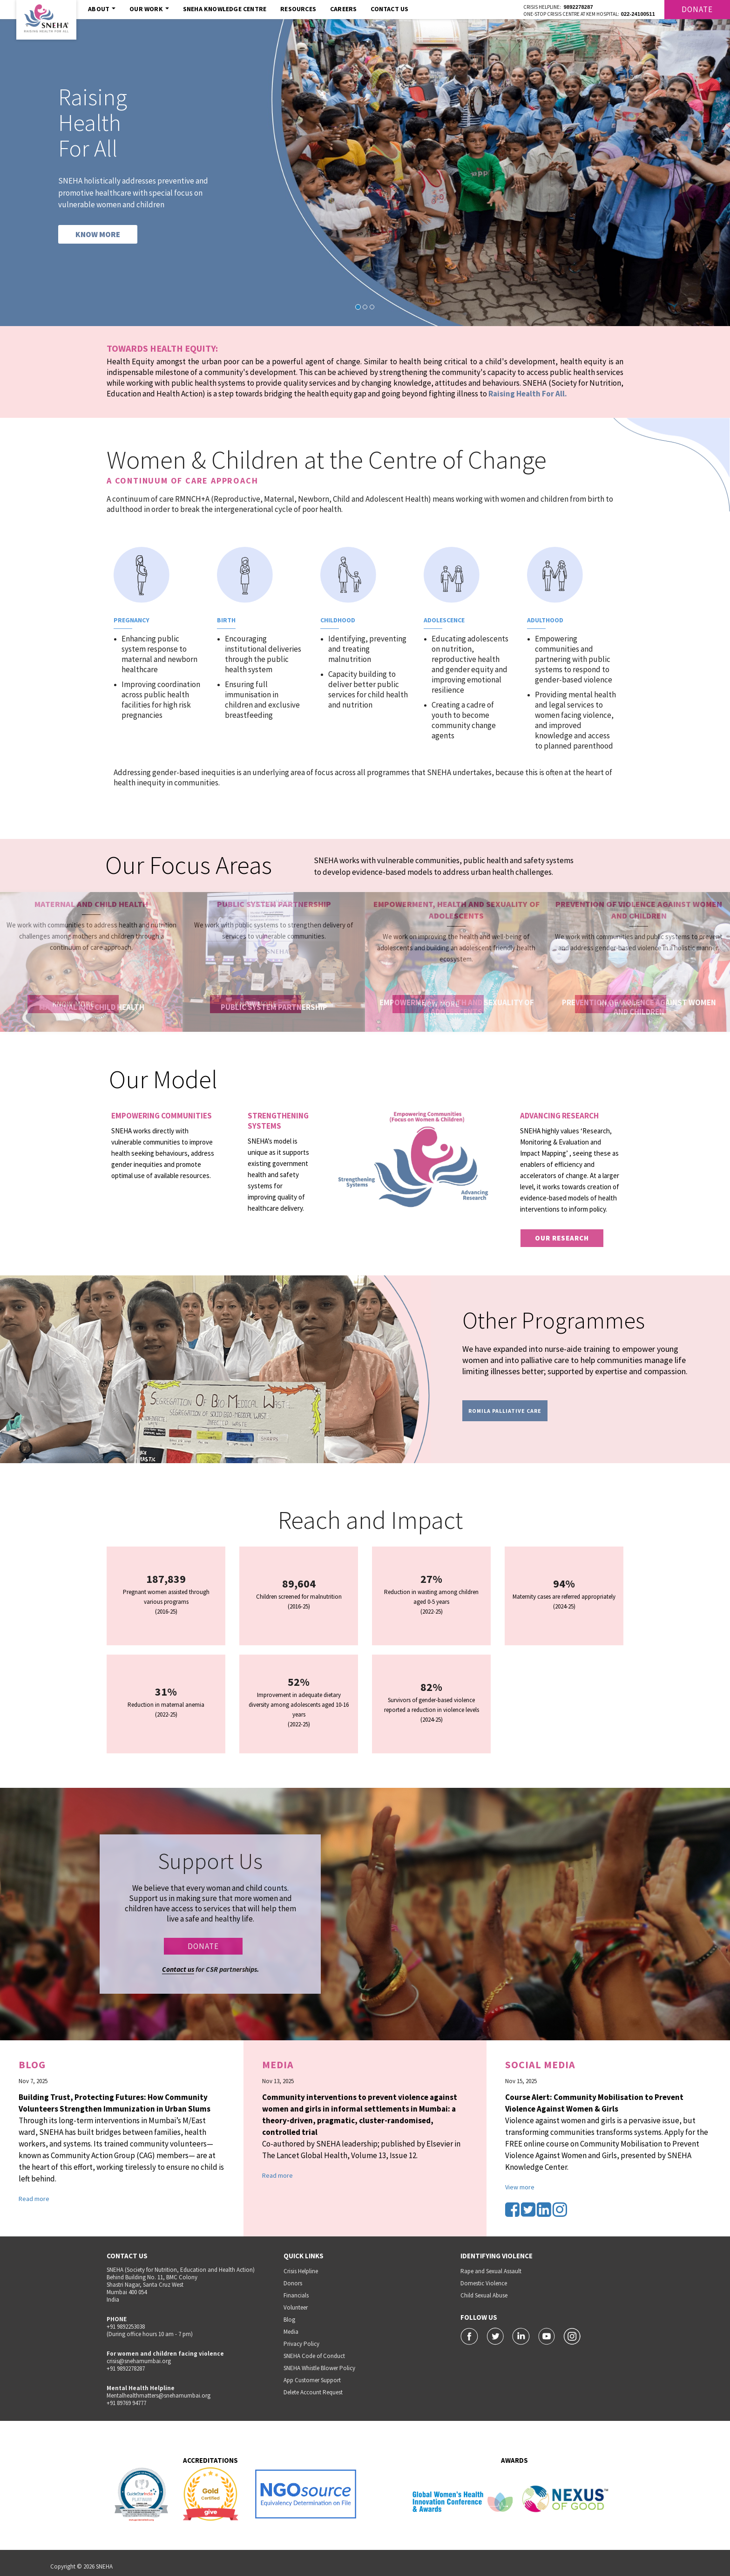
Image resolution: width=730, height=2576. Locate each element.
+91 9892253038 (126, 2327)
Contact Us (389, 9)
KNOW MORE (97, 234)
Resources (298, 9)
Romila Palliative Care (504, 1410)
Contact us (178, 1969)
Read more (34, 2198)
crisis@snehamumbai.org (139, 2361)
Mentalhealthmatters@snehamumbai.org (158, 2395)
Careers (343, 9)
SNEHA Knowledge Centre (224, 9)
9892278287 (578, 7)
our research (562, 1237)
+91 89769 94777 (126, 2403)
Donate (697, 9)
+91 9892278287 (126, 2368)
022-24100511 (638, 14)
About (101, 9)
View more (519, 2187)
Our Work (149, 9)
